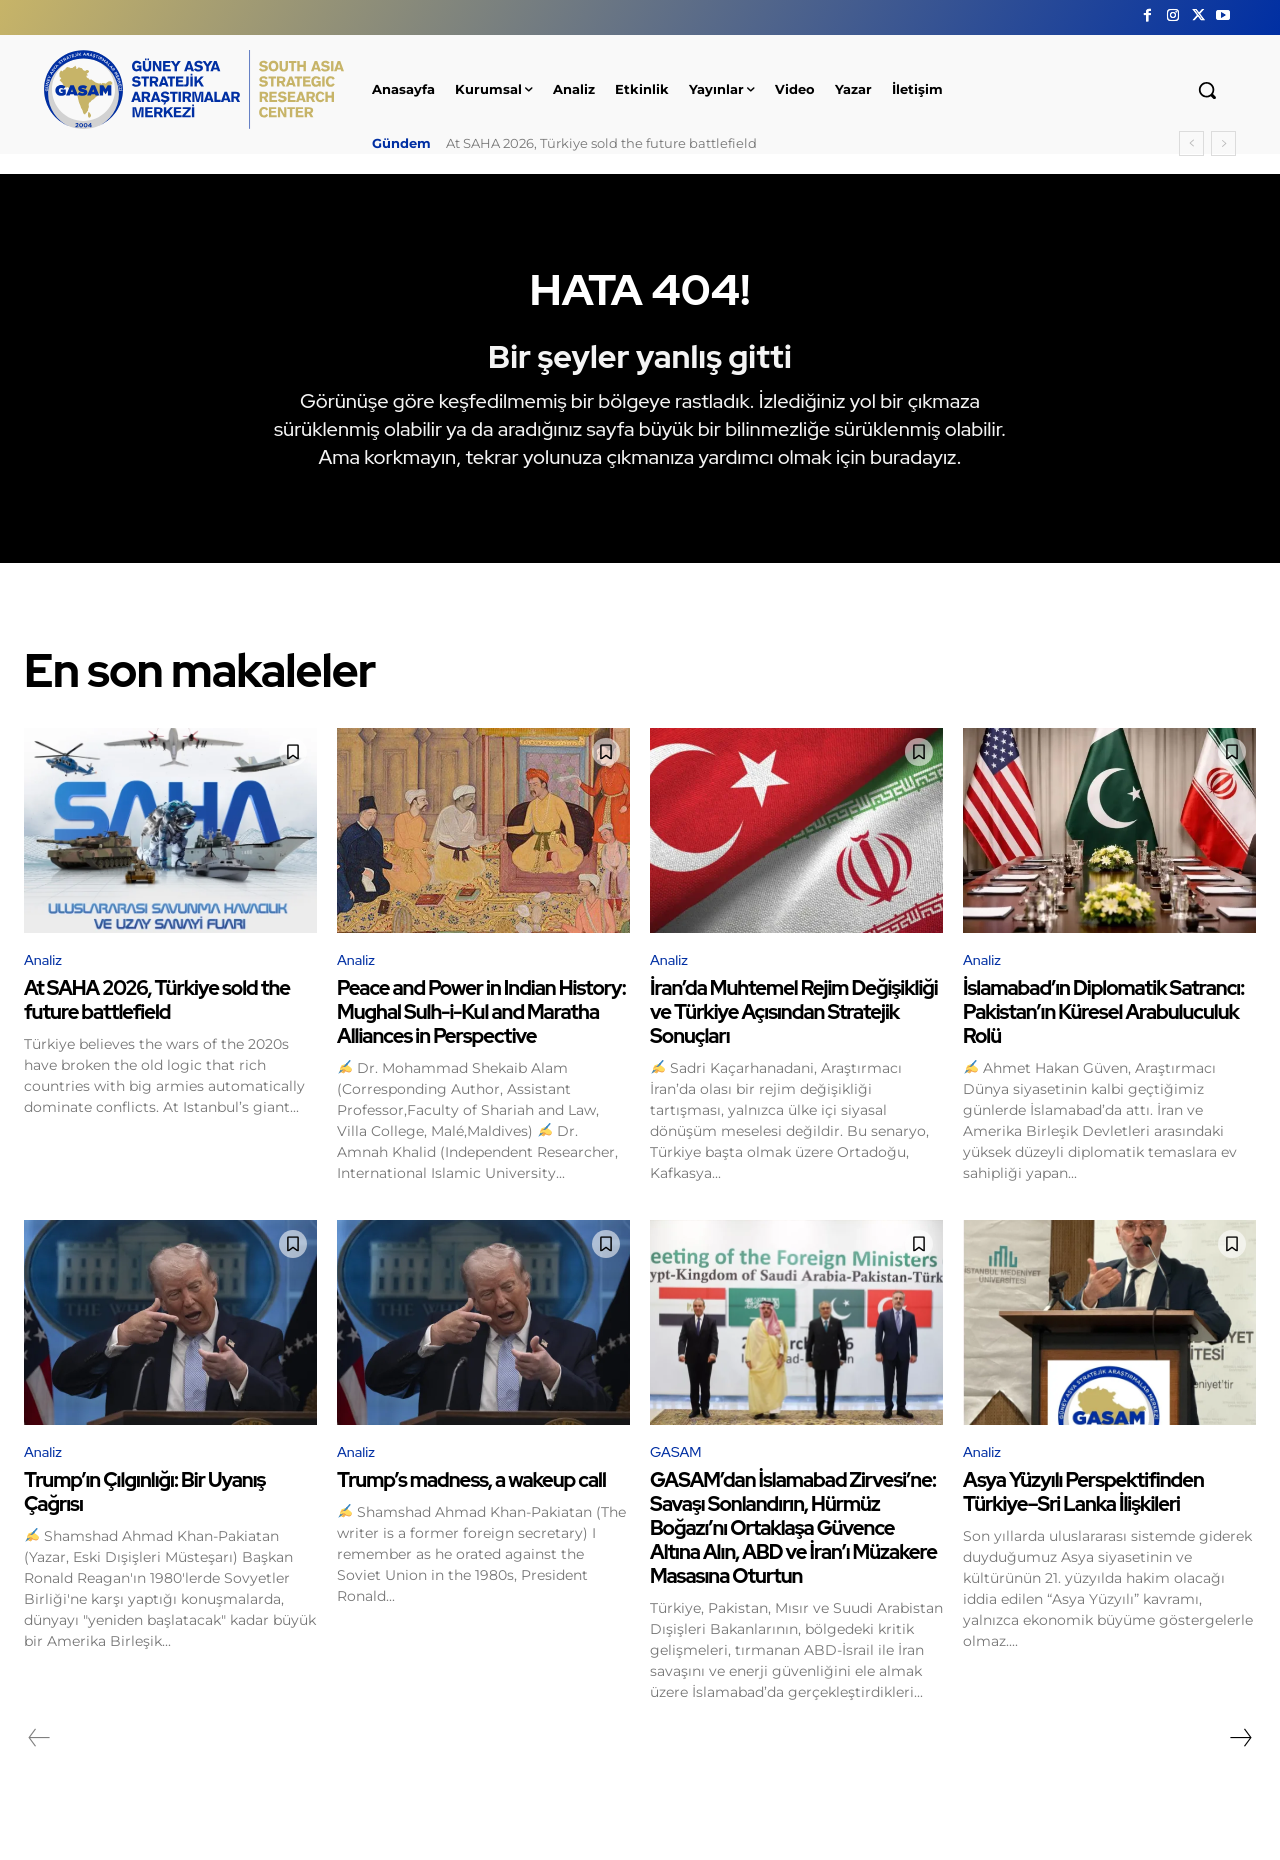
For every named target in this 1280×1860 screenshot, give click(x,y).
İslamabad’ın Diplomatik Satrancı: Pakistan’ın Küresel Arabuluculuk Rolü (1103, 1037)
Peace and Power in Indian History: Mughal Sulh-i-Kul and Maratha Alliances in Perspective (481, 1037)
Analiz (45, 983)
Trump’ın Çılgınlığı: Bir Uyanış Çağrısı (144, 1519)
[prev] (1191, 143)
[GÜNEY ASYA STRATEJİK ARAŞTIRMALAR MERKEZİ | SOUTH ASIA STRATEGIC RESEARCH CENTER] (194, 89)
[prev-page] (39, 1765)
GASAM (679, 1478)
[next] (1223, 143)
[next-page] (1240, 1765)
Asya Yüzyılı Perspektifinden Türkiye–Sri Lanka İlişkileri (1083, 1519)
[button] (1207, 90)
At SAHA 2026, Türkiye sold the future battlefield (601, 143)
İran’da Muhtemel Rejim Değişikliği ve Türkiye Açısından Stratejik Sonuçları (794, 1037)
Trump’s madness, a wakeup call (471, 1507)
